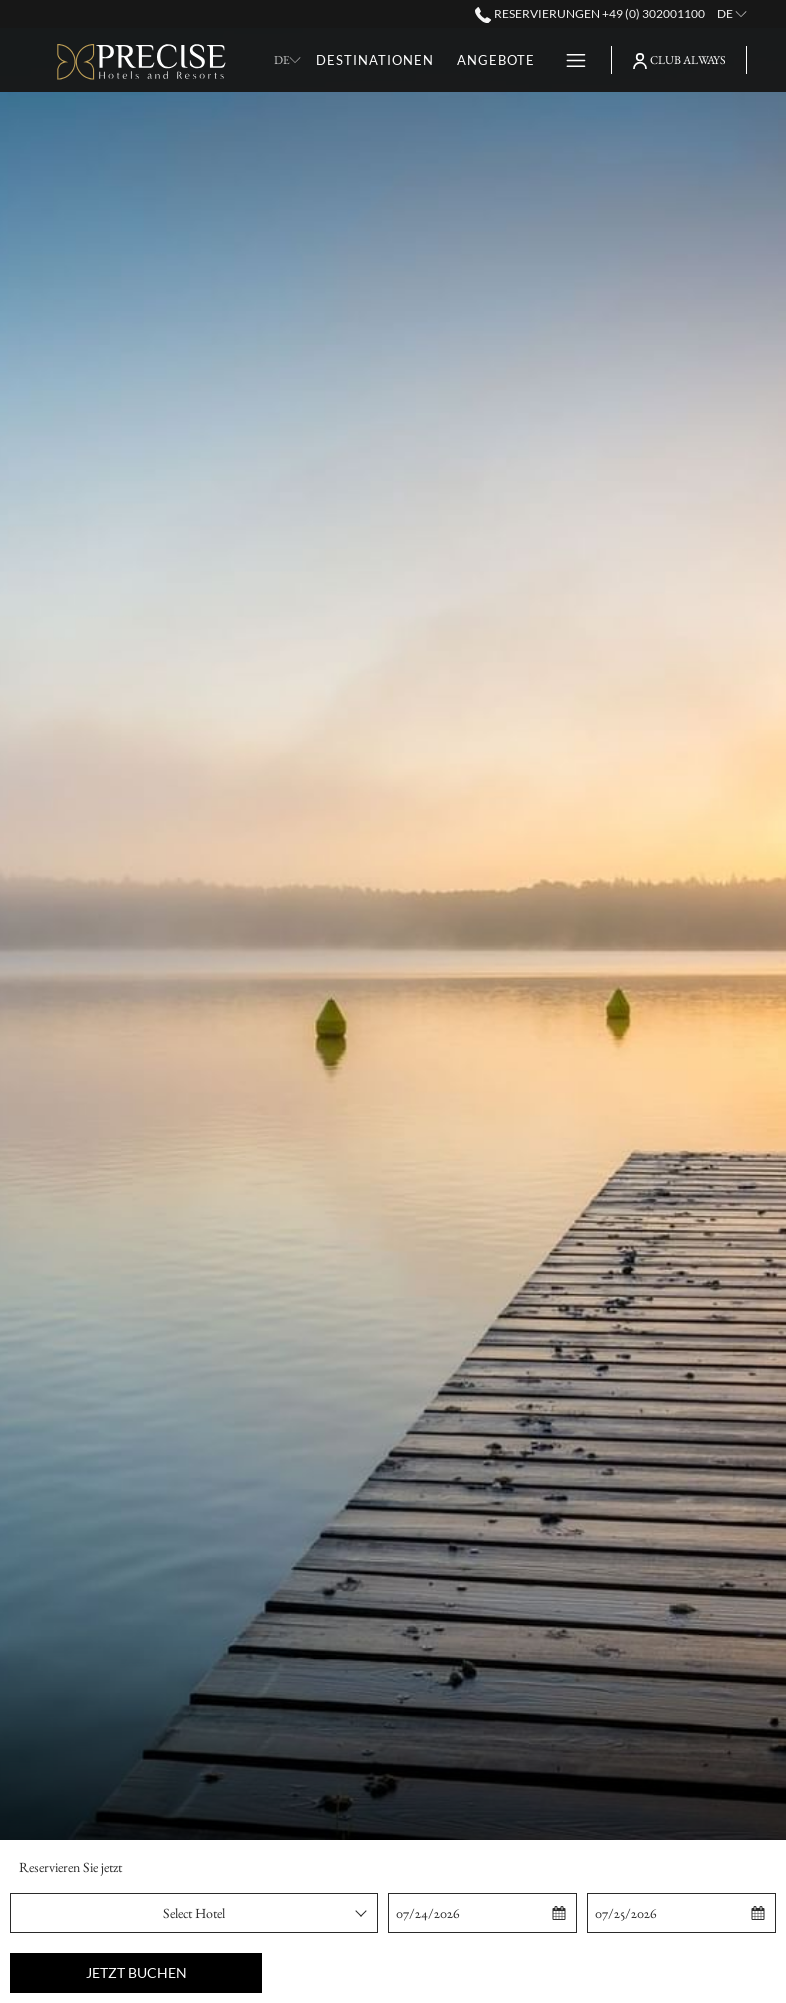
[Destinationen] (375, 60)
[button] (482, 1913)
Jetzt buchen (136, 1972)
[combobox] (194, 1913)
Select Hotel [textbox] (194, 1913)
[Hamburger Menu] (568, 60)
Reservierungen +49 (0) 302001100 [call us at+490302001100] (589, 13)
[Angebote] (495, 60)
